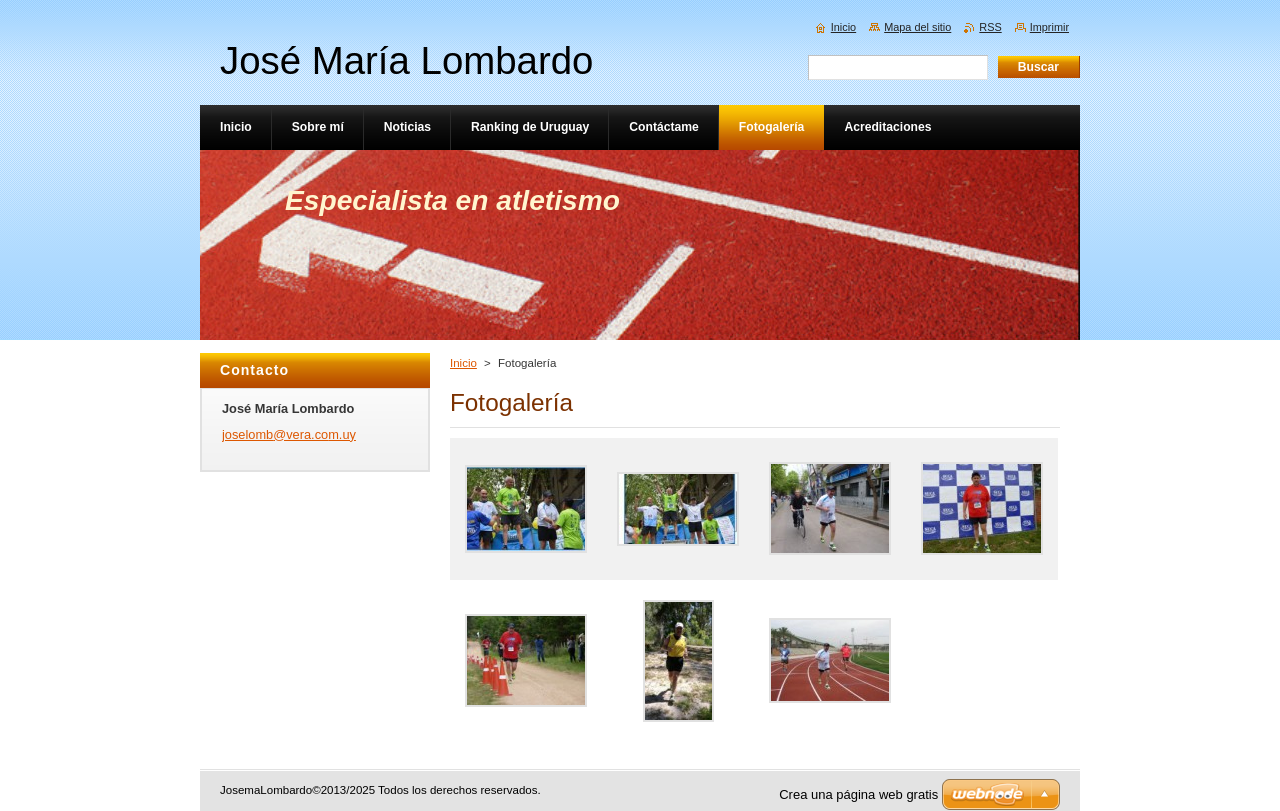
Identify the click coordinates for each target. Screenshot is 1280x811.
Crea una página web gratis (858, 794)
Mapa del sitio (917, 27)
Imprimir (1049, 27)
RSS (990, 27)
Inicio (463, 363)
